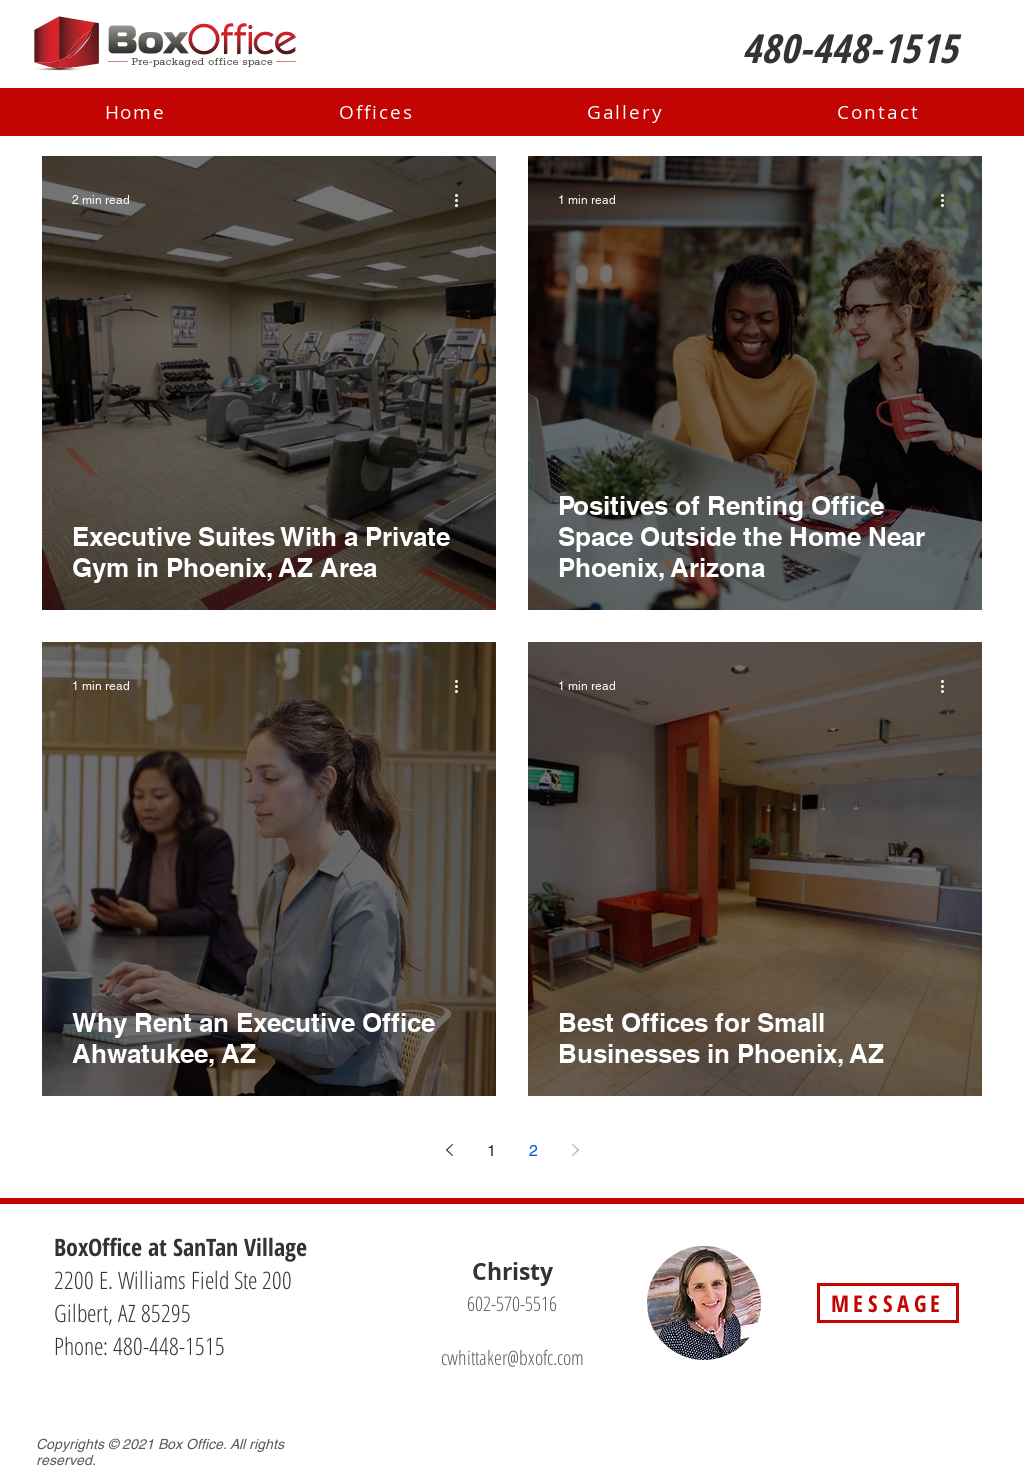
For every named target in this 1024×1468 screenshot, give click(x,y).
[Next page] (575, 1150)
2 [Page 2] (533, 1150)
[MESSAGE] (888, 1303)
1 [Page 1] (491, 1150)
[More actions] (463, 200)
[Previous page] (449, 1150)
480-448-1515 (169, 1345)
